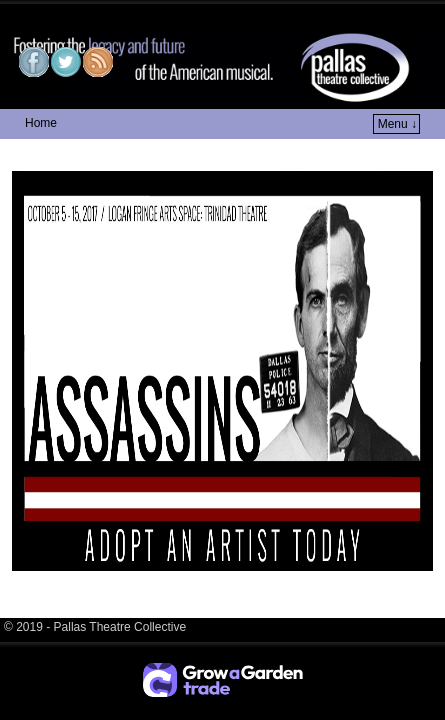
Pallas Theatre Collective (144, 15)
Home (41, 123)
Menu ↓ (397, 124)
